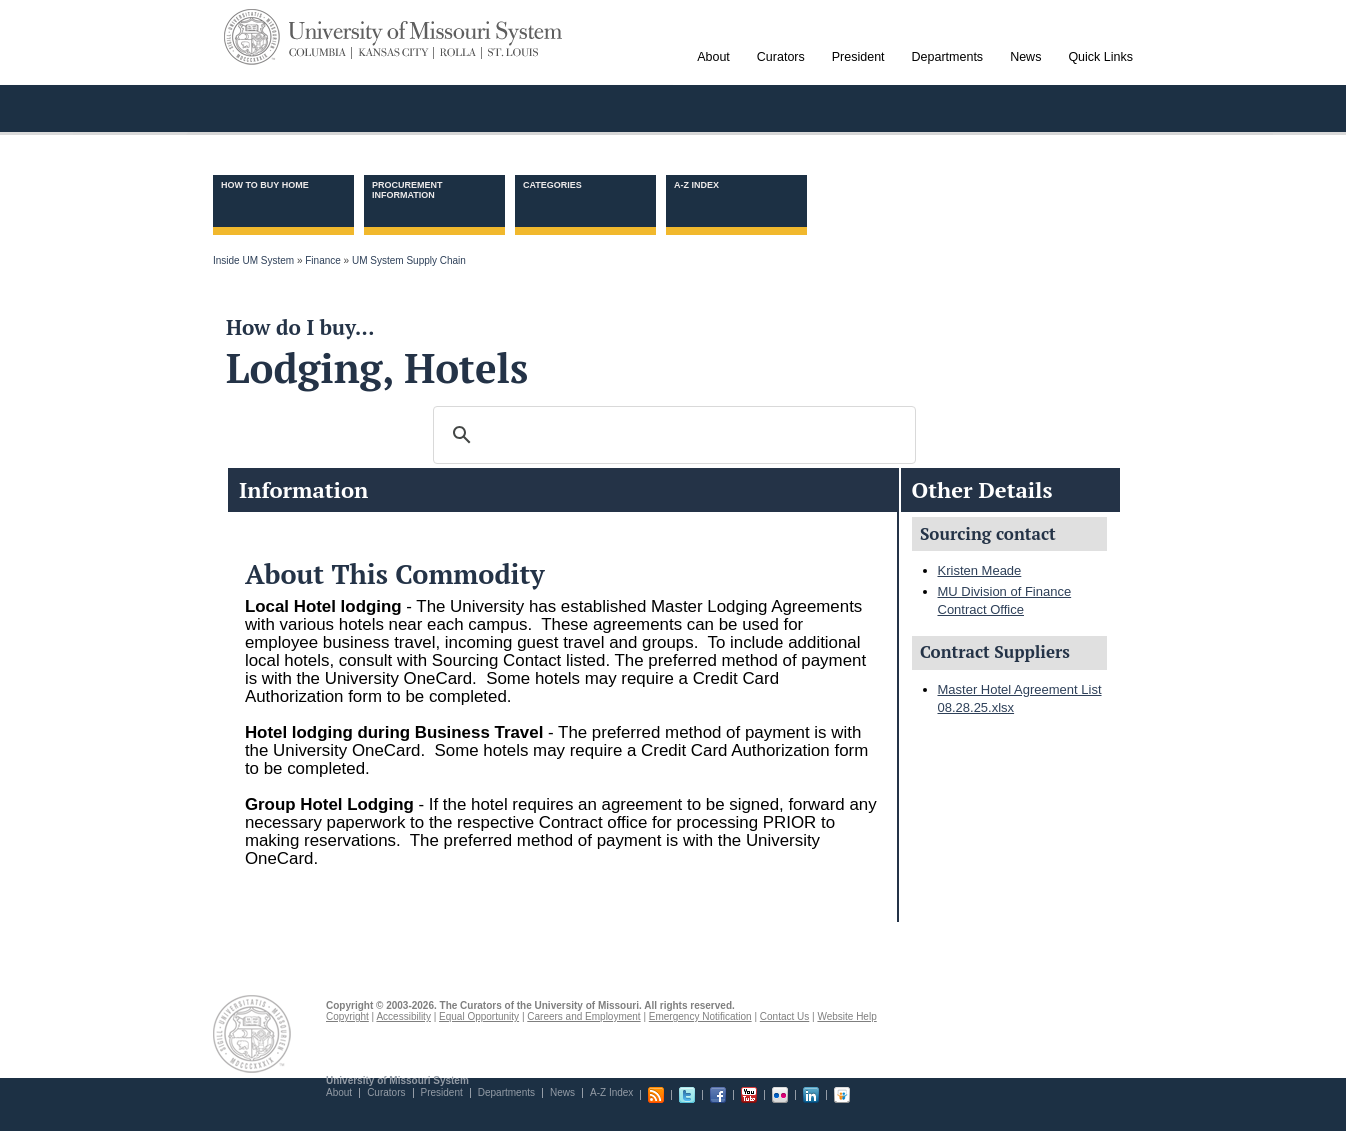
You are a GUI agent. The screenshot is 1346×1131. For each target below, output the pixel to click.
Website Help (846, 1016)
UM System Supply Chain (409, 260)
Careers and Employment (583, 1016)
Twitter (687, 1095)
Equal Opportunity (479, 1016)
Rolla (458, 53)
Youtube (749, 1095)
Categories (552, 185)
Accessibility (403, 1016)
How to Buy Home (265, 185)
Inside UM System (253, 260)
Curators (386, 1092)
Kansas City (394, 53)
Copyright (347, 1016)
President (442, 1092)
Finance (323, 260)
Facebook (718, 1095)
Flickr (780, 1095)
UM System (252, 37)
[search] (671, 435)
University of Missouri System (426, 33)
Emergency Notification (700, 1016)
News (562, 1092)
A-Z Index (696, 185)
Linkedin (811, 1095)
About (339, 1092)
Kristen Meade (980, 570)
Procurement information (407, 190)
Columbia (320, 53)
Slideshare (842, 1095)
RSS (656, 1095)
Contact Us (784, 1016)
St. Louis (510, 53)
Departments (506, 1092)
